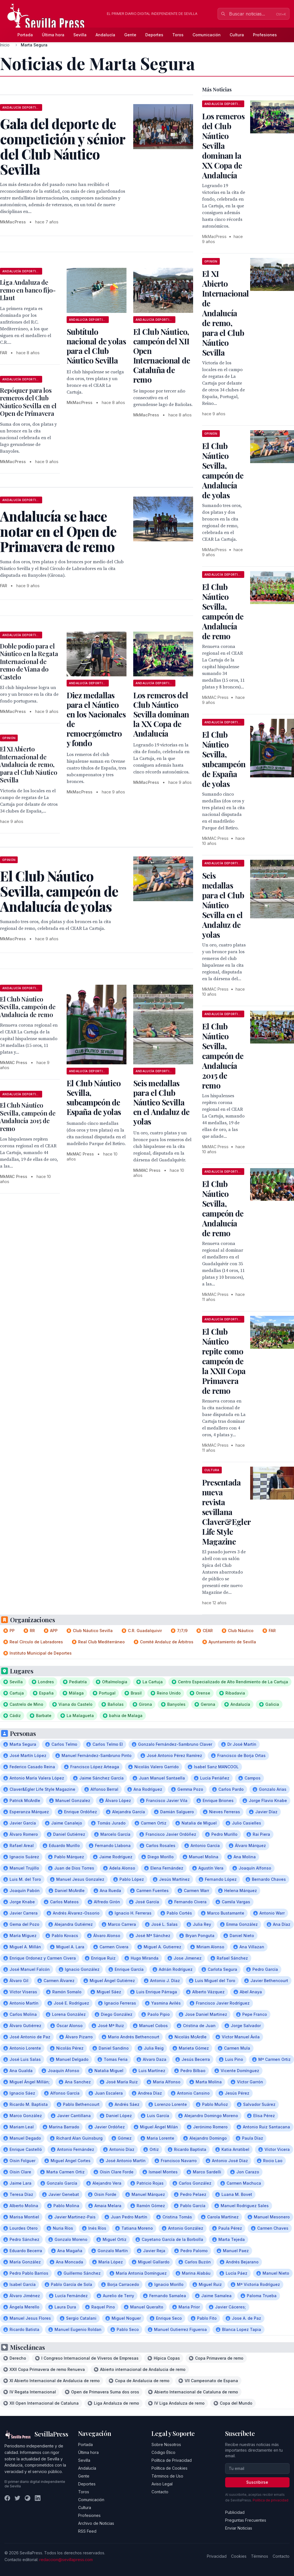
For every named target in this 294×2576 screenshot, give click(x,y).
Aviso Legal (162, 2483)
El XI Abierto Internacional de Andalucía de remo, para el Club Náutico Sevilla (28, 764)
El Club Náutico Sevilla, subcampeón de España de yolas (94, 1097)
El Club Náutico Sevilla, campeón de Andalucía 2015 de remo (28, 1117)
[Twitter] (17, 2498)
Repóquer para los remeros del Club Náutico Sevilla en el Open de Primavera (28, 402)
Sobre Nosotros (166, 2444)
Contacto (159, 2491)
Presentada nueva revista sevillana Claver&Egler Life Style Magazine (226, 1512)
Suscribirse (257, 2482)
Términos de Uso (167, 2476)
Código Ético (163, 2452)
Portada (25, 34)
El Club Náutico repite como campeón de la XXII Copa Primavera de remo (224, 1361)
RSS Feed (87, 2531)
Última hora (53, 34)
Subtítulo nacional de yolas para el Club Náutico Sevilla (96, 345)
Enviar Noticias (238, 2528)
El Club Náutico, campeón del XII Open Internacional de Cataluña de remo (161, 355)
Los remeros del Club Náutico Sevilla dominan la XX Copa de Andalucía (161, 714)
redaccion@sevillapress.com (66, 2559)
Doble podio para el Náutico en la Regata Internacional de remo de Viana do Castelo (29, 661)
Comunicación (207, 34)
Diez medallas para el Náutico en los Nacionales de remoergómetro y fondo (96, 719)
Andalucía (105, 34)
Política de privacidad (270, 2500)
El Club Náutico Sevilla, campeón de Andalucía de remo (28, 1007)
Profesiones (265, 34)
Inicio (5, 44)
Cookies (238, 2556)
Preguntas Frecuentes (245, 2520)
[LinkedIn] (37, 2498)
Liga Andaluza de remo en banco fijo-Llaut (28, 290)
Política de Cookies (169, 2468)
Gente (130, 34)
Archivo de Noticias (96, 2523)
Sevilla (80, 34)
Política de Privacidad (171, 2460)
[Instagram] (27, 2498)
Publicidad (235, 2512)
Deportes (154, 34)
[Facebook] (7, 2498)
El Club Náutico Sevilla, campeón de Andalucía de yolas (223, 470)
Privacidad (217, 2556)
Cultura (237, 34)
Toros (178, 34)
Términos (259, 2556)
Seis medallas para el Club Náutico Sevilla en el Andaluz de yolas (161, 1102)
